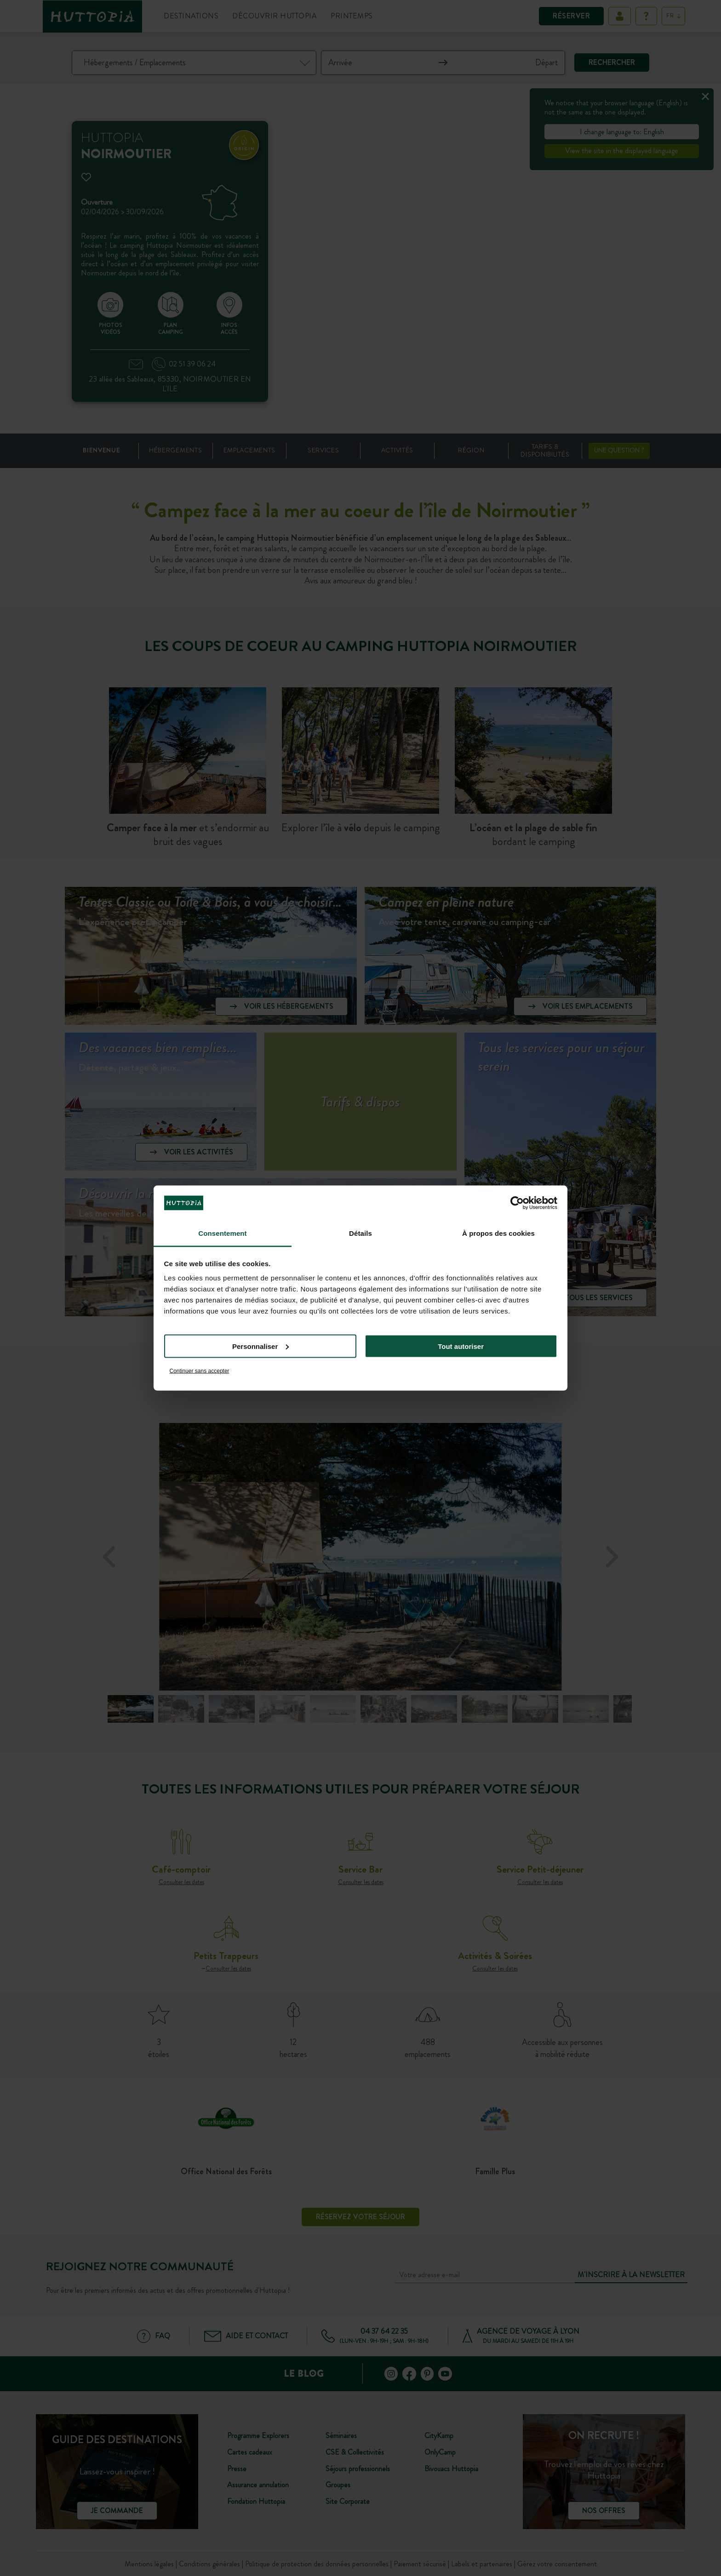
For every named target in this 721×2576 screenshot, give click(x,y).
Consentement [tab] (222, 1233)
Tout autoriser (461, 1346)
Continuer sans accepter (199, 1371)
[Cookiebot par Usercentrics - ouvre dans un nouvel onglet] (517, 1203)
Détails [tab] (360, 1233)
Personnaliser (260, 1346)
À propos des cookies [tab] (498, 1233)
